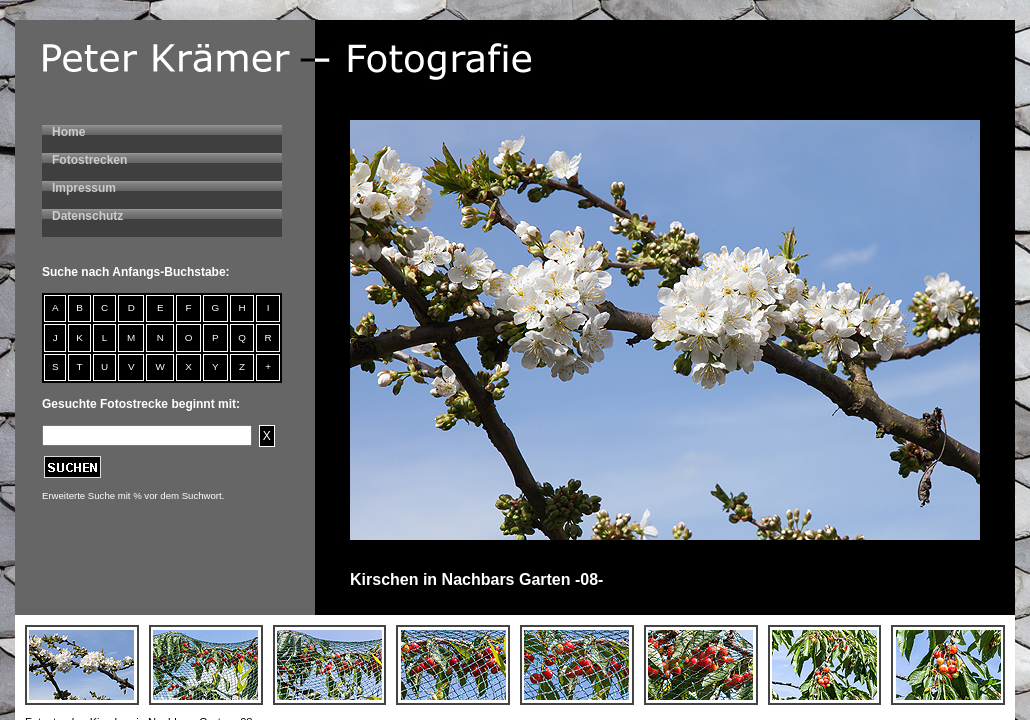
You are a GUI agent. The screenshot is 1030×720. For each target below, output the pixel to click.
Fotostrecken (89, 160)
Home (68, 132)
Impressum (84, 188)
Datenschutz (87, 216)
